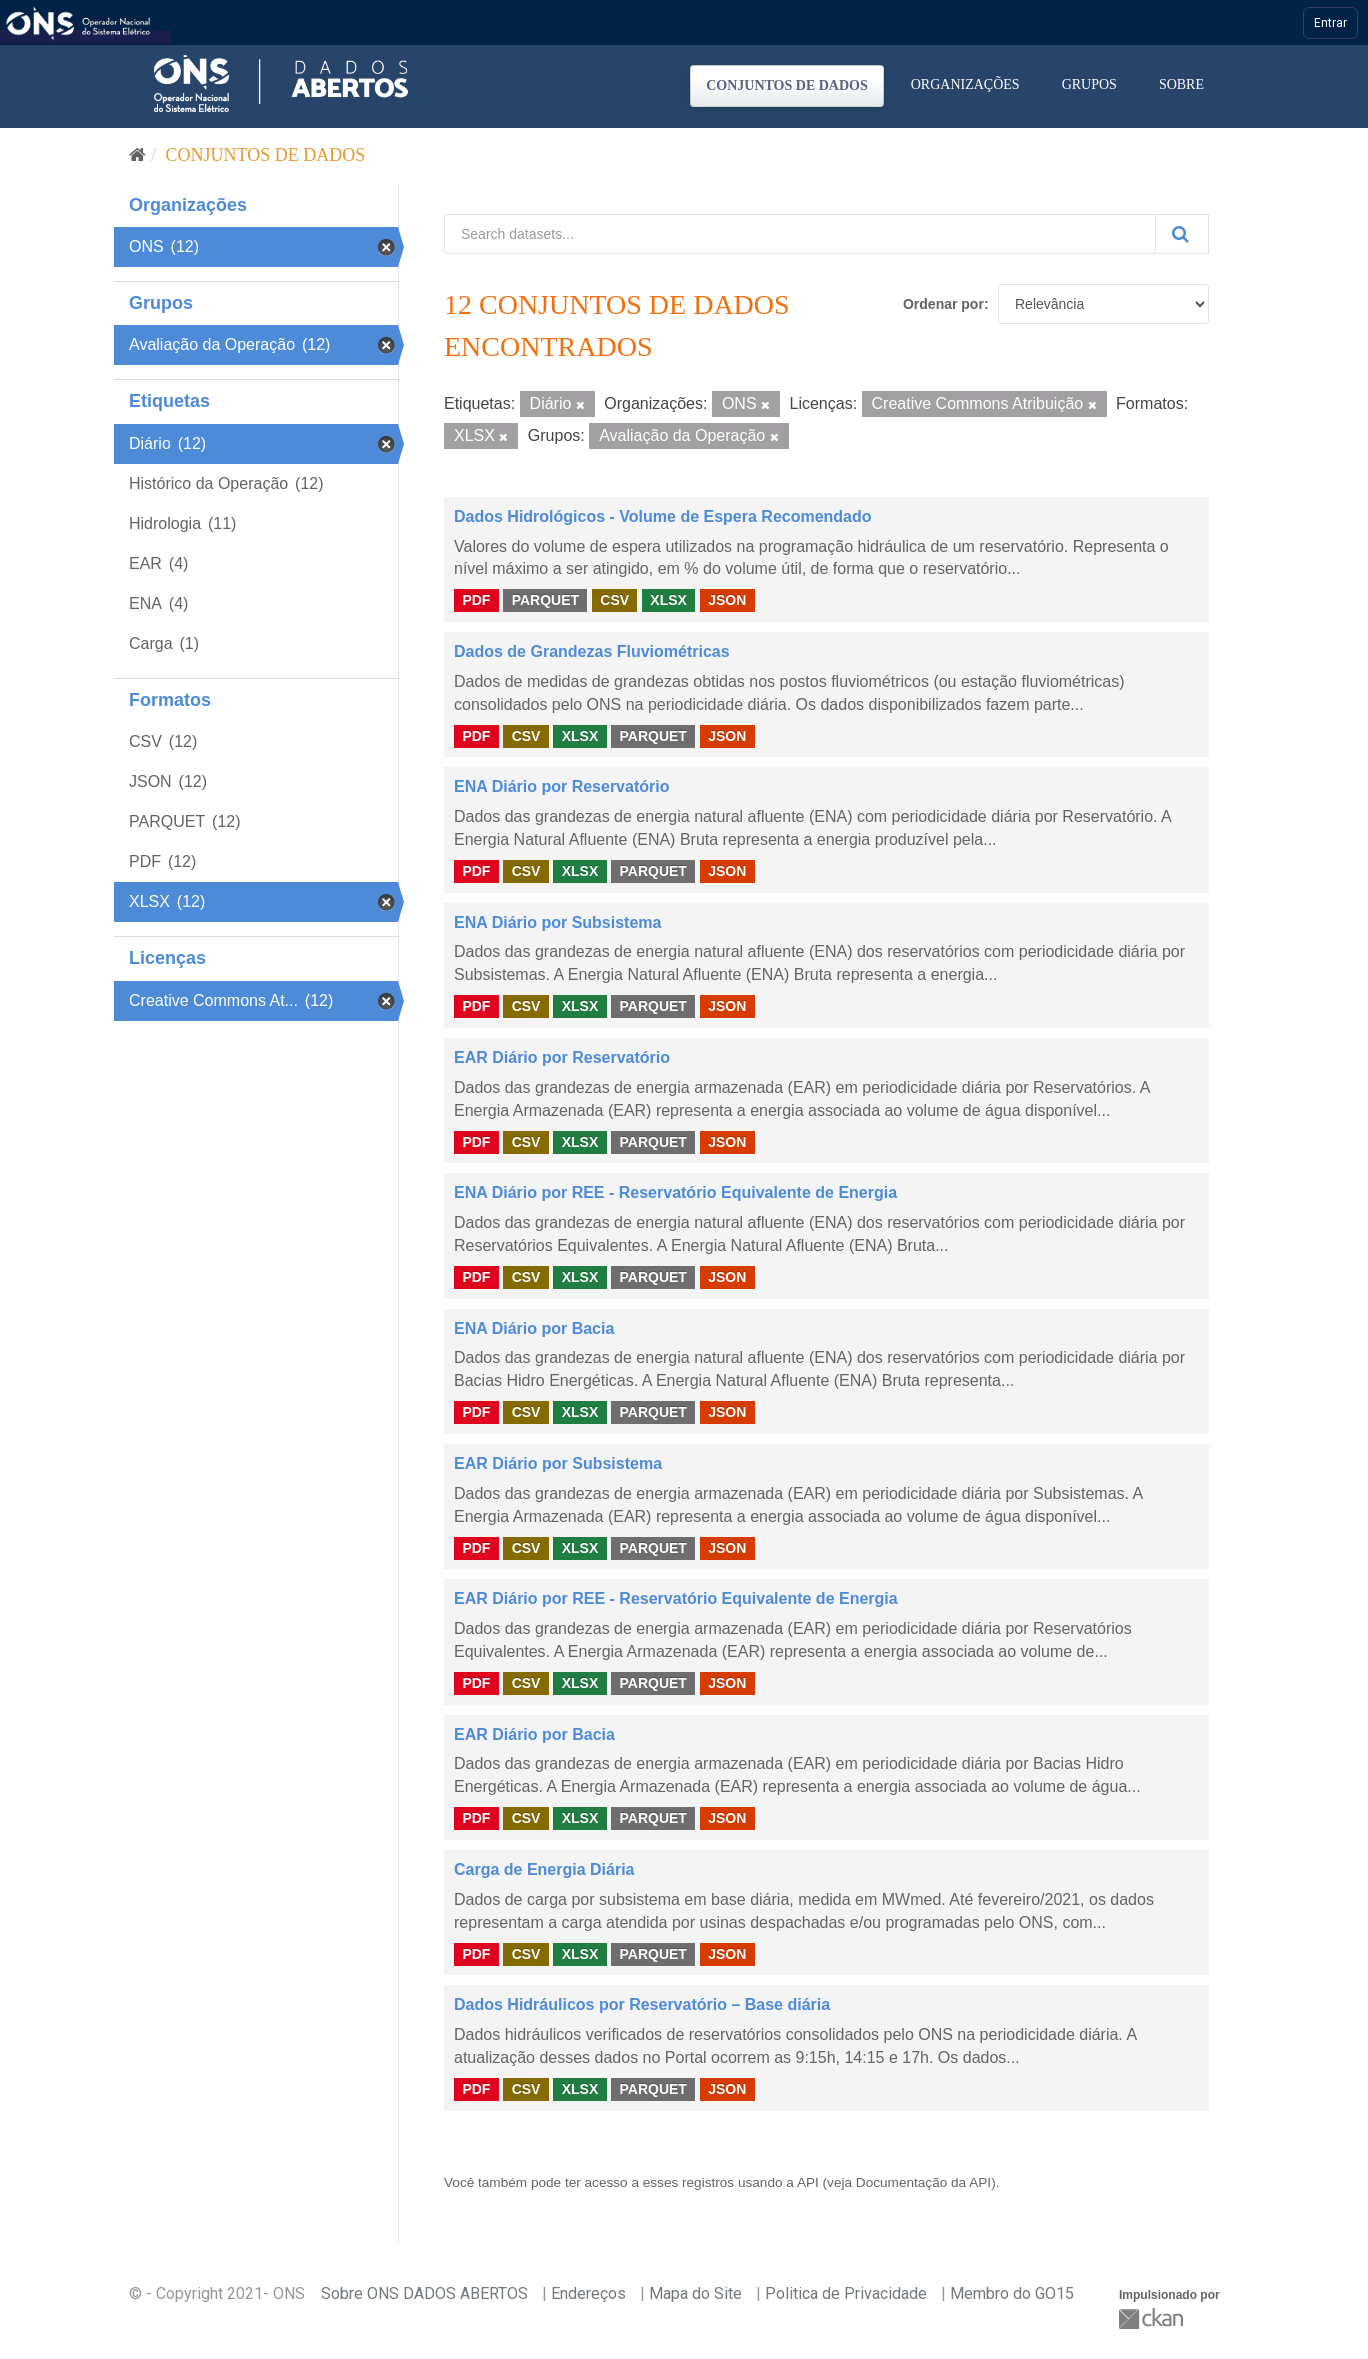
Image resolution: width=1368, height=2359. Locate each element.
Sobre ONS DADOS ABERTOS (424, 2293)
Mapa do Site (695, 2293)
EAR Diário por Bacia (534, 1734)
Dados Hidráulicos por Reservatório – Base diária (642, 2004)
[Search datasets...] (800, 234)
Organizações (965, 84)
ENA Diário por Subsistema (557, 922)
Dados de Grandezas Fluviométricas (592, 651)
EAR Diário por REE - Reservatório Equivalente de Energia (676, 1598)
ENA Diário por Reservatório (561, 786)
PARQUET (545, 600)
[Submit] (1182, 234)
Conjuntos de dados (787, 85)
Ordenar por (943, 304)
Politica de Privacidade (846, 2293)
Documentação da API (923, 2182)
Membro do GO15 (1012, 2293)
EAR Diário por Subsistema (558, 1463)
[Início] (137, 155)
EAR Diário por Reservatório (562, 1057)
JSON (727, 600)
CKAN (1153, 2318)
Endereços (588, 2293)
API (808, 2182)
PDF (476, 600)
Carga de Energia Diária (544, 1869)
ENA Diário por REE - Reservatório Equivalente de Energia (675, 1192)
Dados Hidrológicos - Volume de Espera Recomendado (663, 516)
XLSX (668, 600)
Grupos (1089, 84)
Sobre (1181, 84)
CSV (614, 600)
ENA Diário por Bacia (534, 1328)
